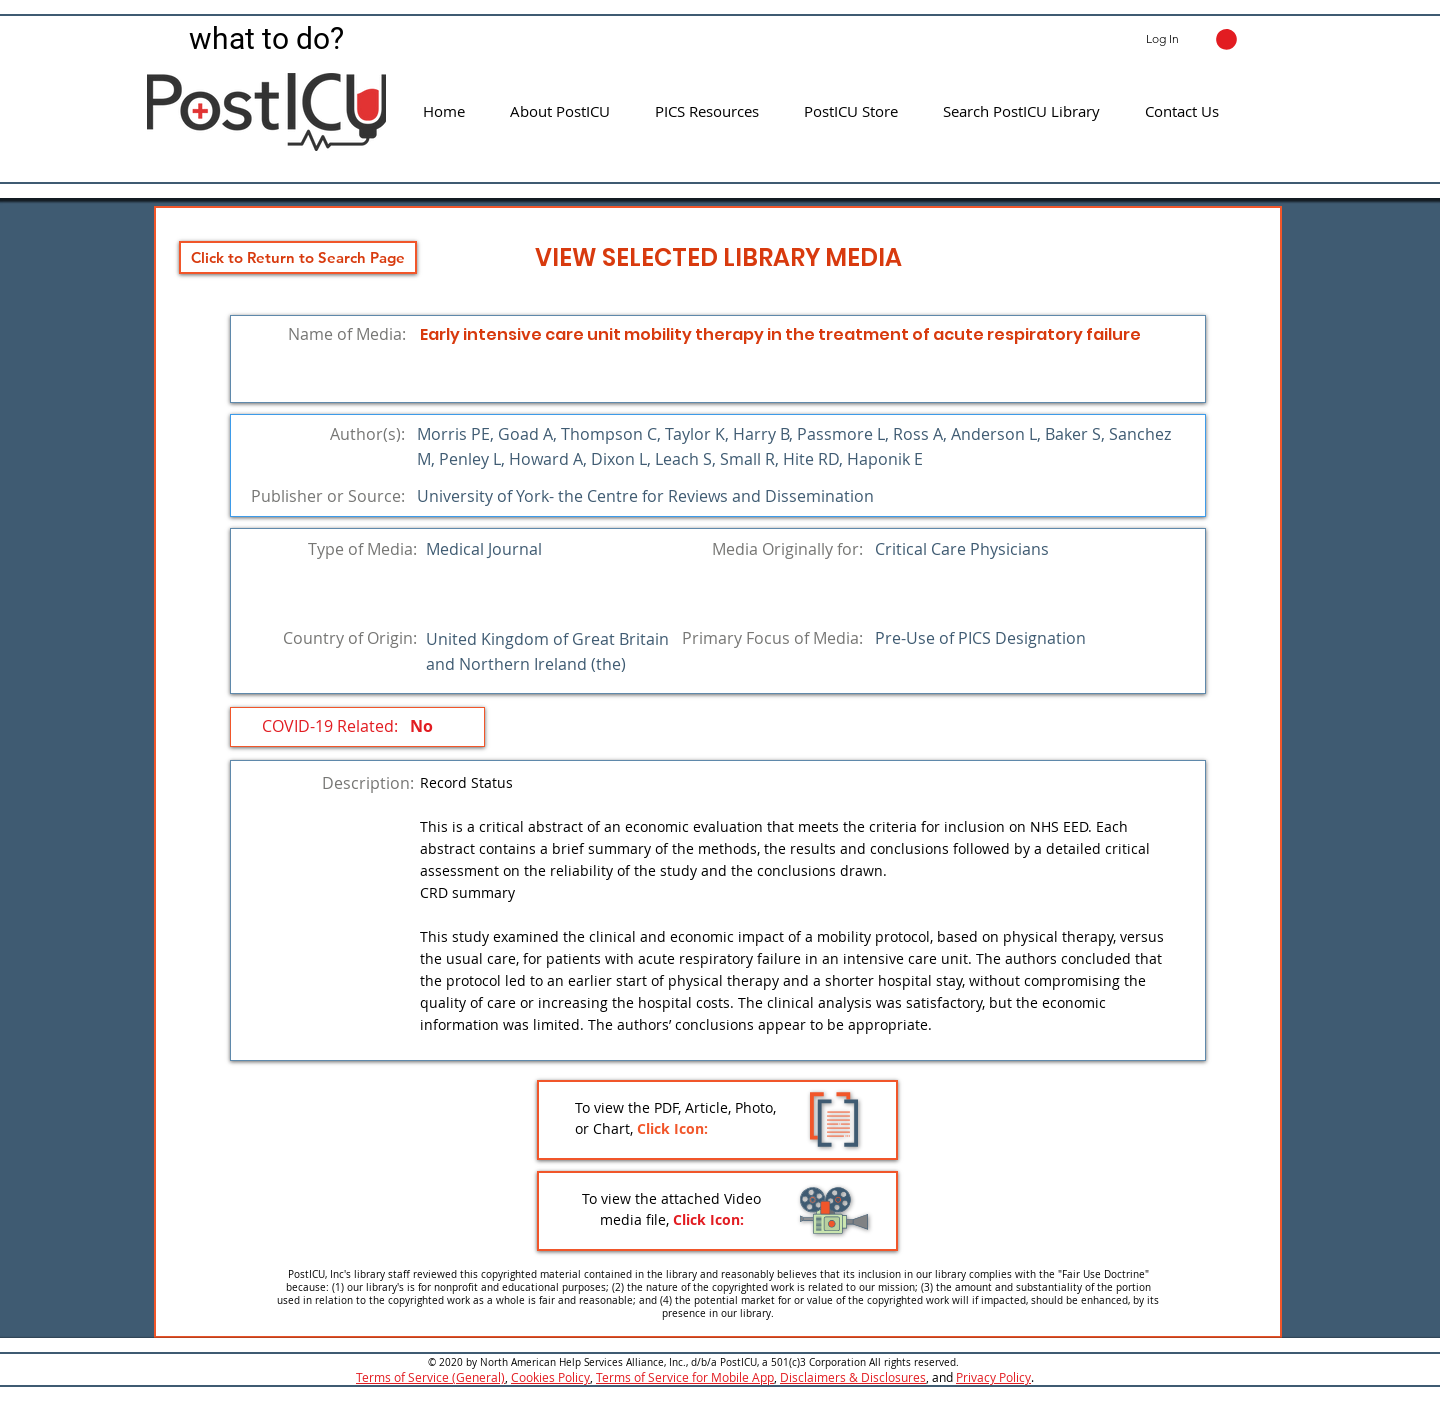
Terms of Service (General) (430, 1377)
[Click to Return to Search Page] (298, 257)
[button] (1226, 39)
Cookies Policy (550, 1377)
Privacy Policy (993, 1377)
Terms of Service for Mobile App (685, 1377)
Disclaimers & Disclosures (853, 1377)
